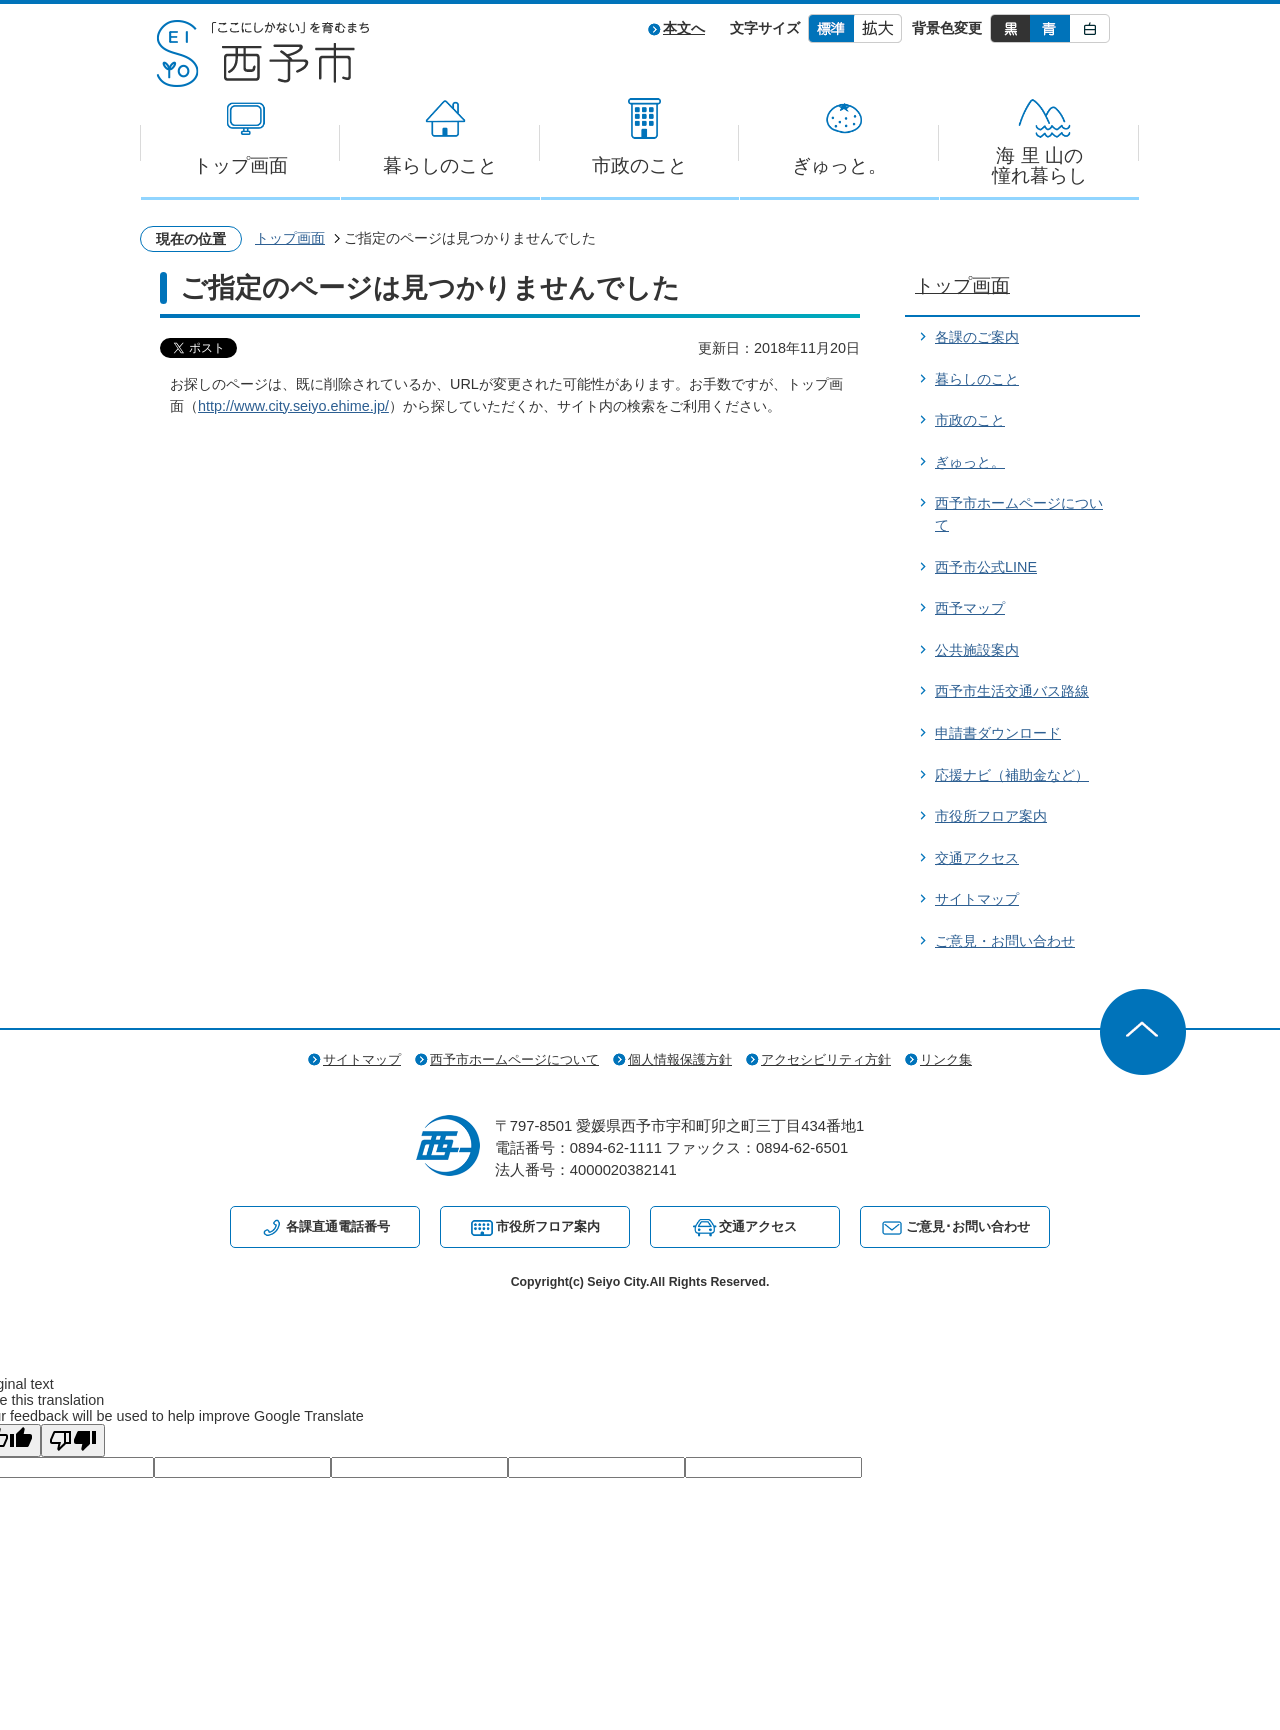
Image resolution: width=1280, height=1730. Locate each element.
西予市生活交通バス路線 (1012, 691)
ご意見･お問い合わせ (968, 1226)
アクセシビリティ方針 (826, 1059)
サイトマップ (977, 899)
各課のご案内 (977, 337)
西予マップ (970, 608)
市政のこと (639, 165)
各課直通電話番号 (338, 1226)
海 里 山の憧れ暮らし (1039, 165)
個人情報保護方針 (680, 1059)
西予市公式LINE (986, 567)
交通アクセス (977, 858)
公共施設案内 (977, 650)
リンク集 (946, 1059)
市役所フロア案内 (991, 816)
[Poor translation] (73, 1440)
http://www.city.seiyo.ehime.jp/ (293, 406)
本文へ (684, 28)
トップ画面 (240, 165)
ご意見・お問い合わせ (1005, 941)
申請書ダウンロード (998, 733)
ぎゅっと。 (839, 165)
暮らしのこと (440, 165)
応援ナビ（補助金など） (1012, 775)
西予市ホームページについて (514, 1059)
